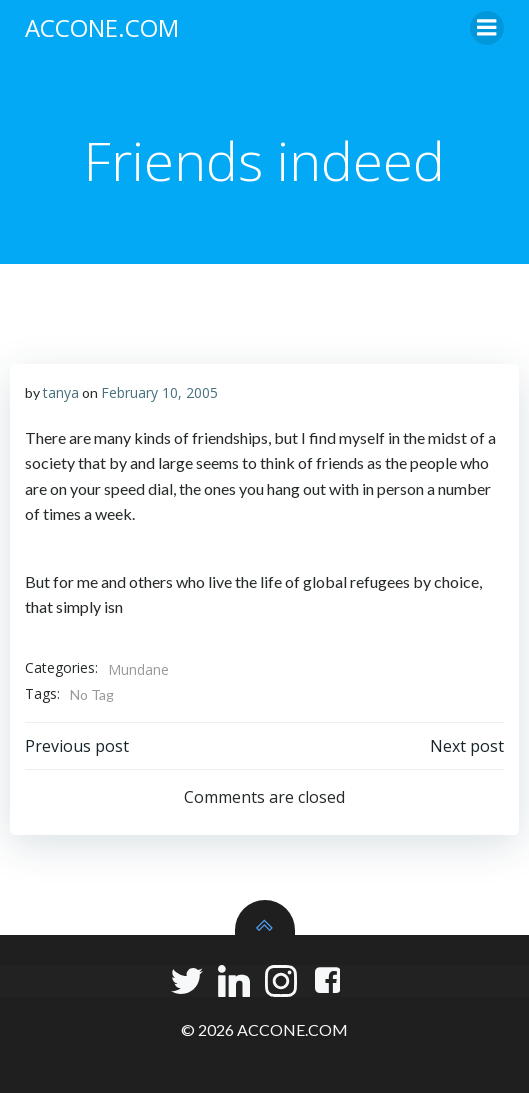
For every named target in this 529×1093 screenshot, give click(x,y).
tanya (61, 392)
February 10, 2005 (159, 392)
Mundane (138, 669)
